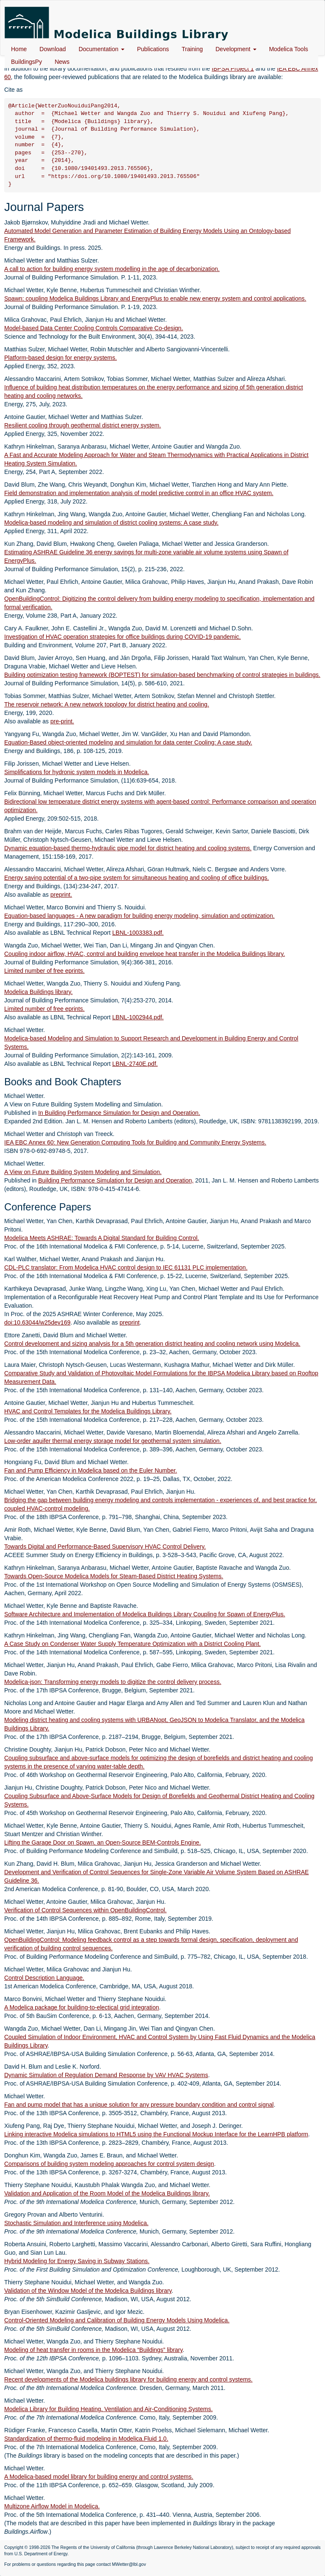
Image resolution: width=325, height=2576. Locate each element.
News (62, 61)
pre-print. (62, 721)
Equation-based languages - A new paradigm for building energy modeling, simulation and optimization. (139, 915)
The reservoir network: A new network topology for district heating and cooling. (106, 704)
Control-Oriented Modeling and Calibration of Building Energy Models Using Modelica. (116, 2320)
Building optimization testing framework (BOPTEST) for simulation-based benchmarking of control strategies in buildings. (162, 674)
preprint (129, 1322)
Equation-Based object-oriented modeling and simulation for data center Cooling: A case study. (128, 742)
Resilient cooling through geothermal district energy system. (82, 425)
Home (19, 49)
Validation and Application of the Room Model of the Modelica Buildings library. (107, 2193)
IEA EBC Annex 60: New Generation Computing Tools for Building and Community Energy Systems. (135, 1142)
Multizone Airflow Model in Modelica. (52, 2506)
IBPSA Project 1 (233, 68)
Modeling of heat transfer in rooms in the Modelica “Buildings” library (93, 2349)
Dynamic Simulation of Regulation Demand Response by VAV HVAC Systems (106, 2075)
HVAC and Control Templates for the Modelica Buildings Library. (87, 1411)
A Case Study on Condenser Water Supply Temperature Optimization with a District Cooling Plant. (132, 1643)
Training (192, 49)
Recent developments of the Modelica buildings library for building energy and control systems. (128, 2379)
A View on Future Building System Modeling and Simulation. (83, 1172)
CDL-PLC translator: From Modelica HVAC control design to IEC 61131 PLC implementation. (126, 1267)
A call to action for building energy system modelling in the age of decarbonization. (112, 269)
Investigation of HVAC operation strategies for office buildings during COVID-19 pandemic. (122, 636)
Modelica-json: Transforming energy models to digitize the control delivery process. (112, 1681)
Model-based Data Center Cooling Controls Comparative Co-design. (93, 328)
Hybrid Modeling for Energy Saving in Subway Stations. (76, 2261)
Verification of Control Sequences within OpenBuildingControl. (85, 1910)
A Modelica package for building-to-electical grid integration (81, 2007)
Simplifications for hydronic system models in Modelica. (76, 772)
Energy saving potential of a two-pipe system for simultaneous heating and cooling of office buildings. (136, 877)
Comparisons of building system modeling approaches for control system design (109, 2163)
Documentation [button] (101, 49)
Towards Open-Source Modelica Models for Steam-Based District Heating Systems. (113, 1576)
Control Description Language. (44, 1977)
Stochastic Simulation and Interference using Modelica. (76, 2223)
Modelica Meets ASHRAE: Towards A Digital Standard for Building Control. (101, 1238)
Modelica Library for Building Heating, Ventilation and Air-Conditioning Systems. (108, 2409)
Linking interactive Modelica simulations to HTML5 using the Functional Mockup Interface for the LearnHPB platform (156, 2134)
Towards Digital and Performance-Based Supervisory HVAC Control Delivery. (105, 1546)
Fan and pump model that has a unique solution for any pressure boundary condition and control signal (139, 2104)
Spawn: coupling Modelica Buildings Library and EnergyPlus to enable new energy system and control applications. (155, 298)
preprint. (61, 894)
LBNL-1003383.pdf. (137, 932)
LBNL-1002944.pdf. (137, 1017)
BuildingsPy (26, 61)
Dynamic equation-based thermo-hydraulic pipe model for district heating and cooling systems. (127, 848)
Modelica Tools (288, 49)
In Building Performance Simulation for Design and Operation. (119, 1112)
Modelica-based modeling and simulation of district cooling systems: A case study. (111, 522)
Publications (153, 49)
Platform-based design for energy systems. (60, 357)
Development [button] (235, 49)
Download (52, 49)
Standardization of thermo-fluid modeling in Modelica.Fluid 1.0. (86, 2438)
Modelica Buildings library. (38, 991)
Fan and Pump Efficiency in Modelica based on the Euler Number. (90, 1470)
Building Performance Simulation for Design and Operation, (115, 1180)
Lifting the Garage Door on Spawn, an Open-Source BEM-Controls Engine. (102, 1842)
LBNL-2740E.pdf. (134, 1063)
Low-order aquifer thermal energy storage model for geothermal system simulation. (112, 1440)
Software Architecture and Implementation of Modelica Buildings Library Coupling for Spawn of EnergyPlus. (144, 1614)
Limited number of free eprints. (44, 970)
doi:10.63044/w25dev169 (37, 1322)
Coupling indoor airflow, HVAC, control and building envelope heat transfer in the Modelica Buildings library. (144, 953)
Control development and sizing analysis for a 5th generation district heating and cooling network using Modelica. (152, 1343)
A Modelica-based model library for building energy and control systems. (98, 2476)
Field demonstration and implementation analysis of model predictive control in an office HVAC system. (138, 493)
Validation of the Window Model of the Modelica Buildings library (88, 2290)
